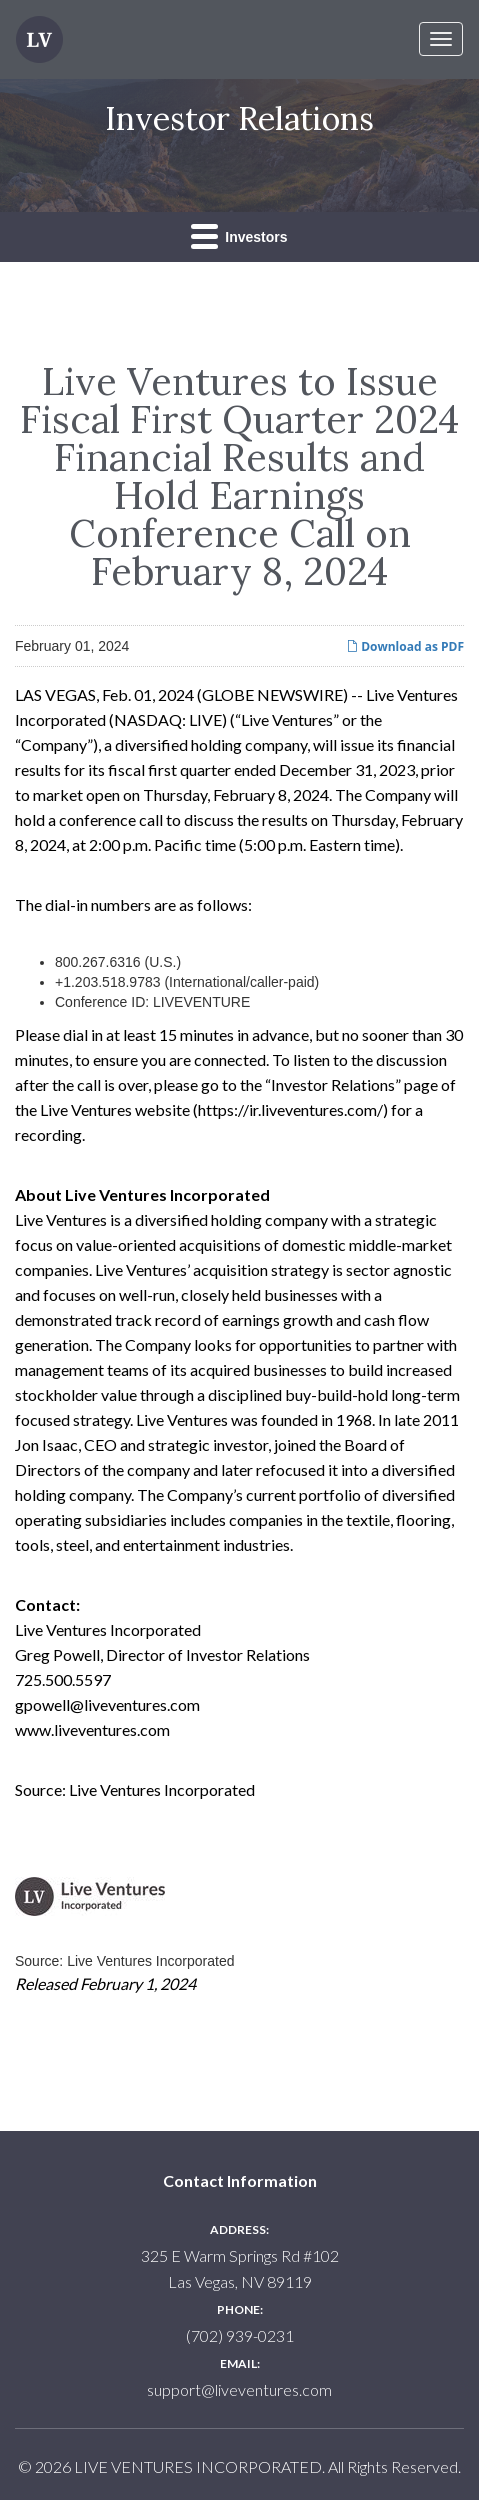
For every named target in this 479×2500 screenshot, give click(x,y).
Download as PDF (405, 646)
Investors (239, 235)
